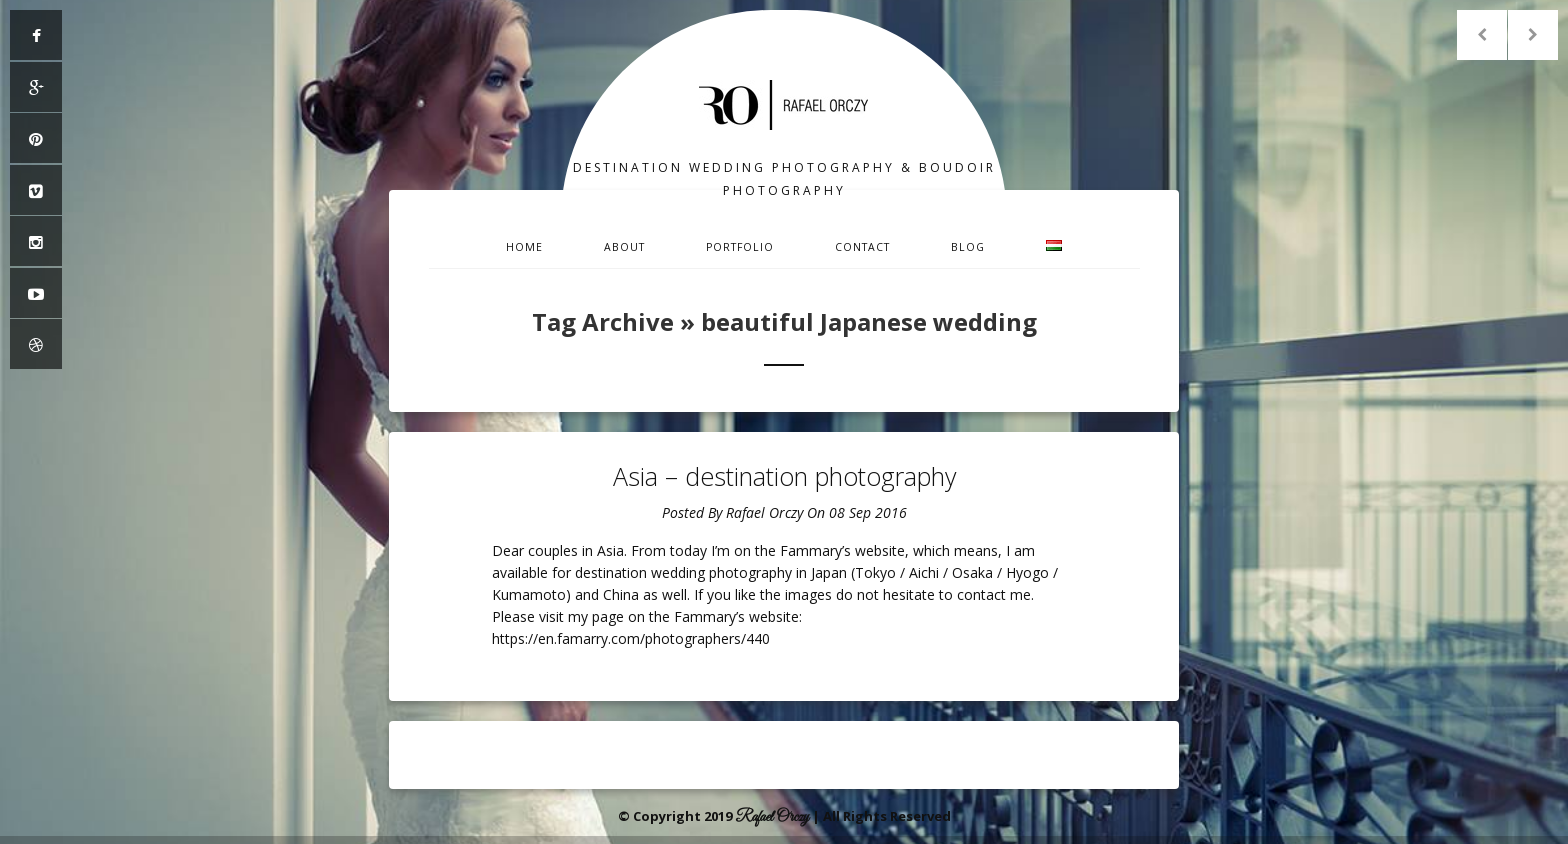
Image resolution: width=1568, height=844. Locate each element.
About (624, 247)
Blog (968, 247)
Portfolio (740, 247)
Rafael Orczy (764, 512)
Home (524, 247)
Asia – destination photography (784, 476)
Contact (862, 247)
